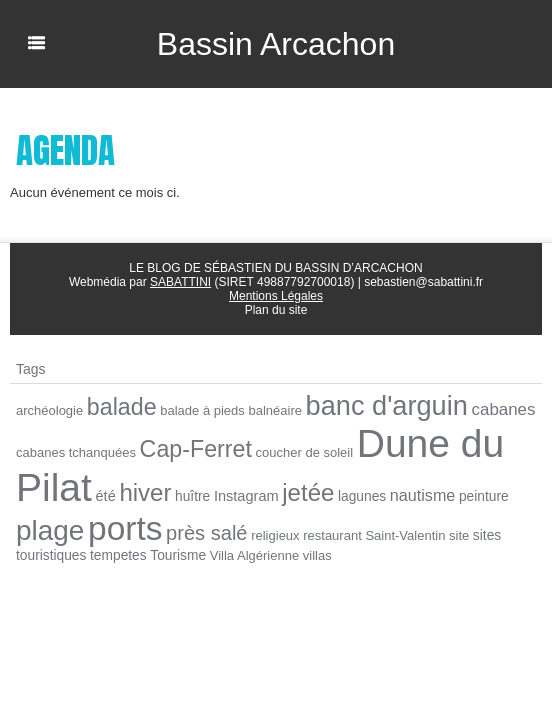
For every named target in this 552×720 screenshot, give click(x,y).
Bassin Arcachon (276, 44)
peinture (484, 496)
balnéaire (275, 410)
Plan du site (276, 310)
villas (317, 555)
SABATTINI (180, 282)
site (459, 535)
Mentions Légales (276, 296)
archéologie (49, 410)
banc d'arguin (387, 405)
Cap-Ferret (196, 449)
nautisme (423, 495)
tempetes (118, 555)
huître (192, 496)
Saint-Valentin (405, 535)
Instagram (246, 496)
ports (125, 528)
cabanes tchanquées (76, 452)
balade (122, 407)
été (106, 496)
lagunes (362, 496)
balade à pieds (202, 410)
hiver (145, 492)
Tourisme (178, 555)
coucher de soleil (305, 452)
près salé (206, 533)
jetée (308, 492)
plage (50, 530)
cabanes (504, 409)
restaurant (332, 535)
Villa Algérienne (254, 555)
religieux (275, 535)
